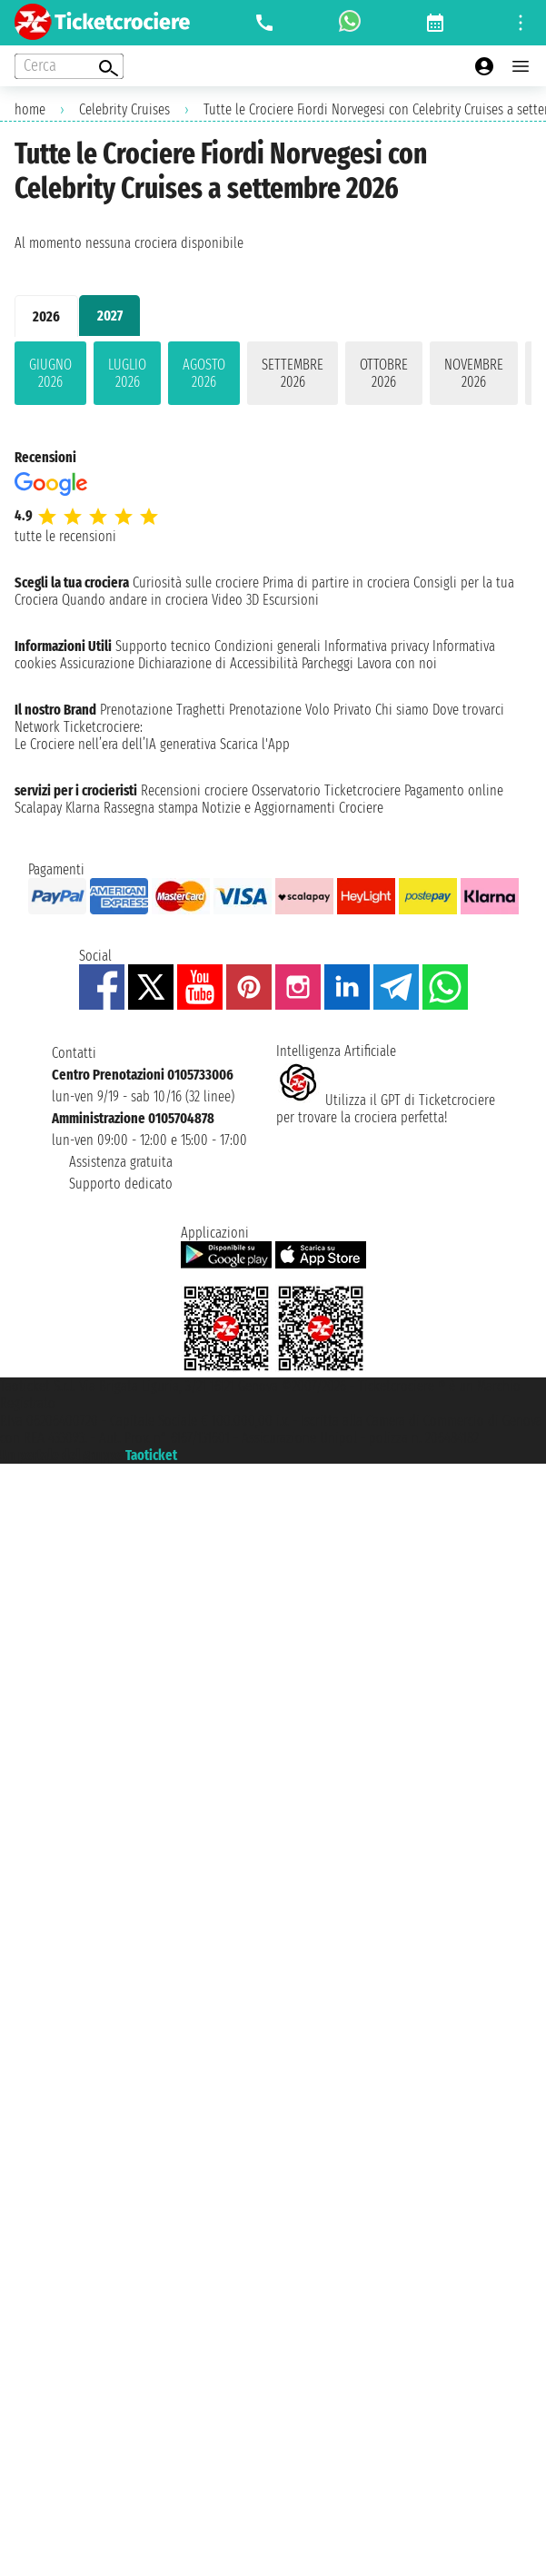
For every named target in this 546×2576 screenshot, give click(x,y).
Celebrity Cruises (124, 109)
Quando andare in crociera (135, 599)
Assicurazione (97, 663)
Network (37, 726)
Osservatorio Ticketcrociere (326, 790)
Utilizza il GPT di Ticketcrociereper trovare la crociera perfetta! (385, 1108)
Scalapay (38, 807)
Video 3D (235, 599)
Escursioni (291, 599)
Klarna (82, 807)
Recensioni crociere (194, 790)
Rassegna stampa (151, 807)
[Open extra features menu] (69, 66)
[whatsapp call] (350, 22)
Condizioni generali (267, 646)
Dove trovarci (468, 709)
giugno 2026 (50, 373)
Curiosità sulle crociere (196, 582)
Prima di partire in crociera (336, 582)
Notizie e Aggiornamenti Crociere (292, 807)
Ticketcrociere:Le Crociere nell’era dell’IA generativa (115, 735)
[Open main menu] (520, 66)
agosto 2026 (204, 373)
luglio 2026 (127, 373)
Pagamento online (453, 790)
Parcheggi (327, 663)
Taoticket (151, 1455)
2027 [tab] (110, 315)
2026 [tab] (46, 316)
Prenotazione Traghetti (162, 709)
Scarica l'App (255, 744)
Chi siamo (402, 709)
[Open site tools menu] (520, 23)
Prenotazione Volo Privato (300, 709)
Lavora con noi (397, 663)
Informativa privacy (376, 646)
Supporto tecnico (163, 646)
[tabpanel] (273, 376)
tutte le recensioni (65, 536)
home (30, 109)
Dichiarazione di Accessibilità (218, 663)
